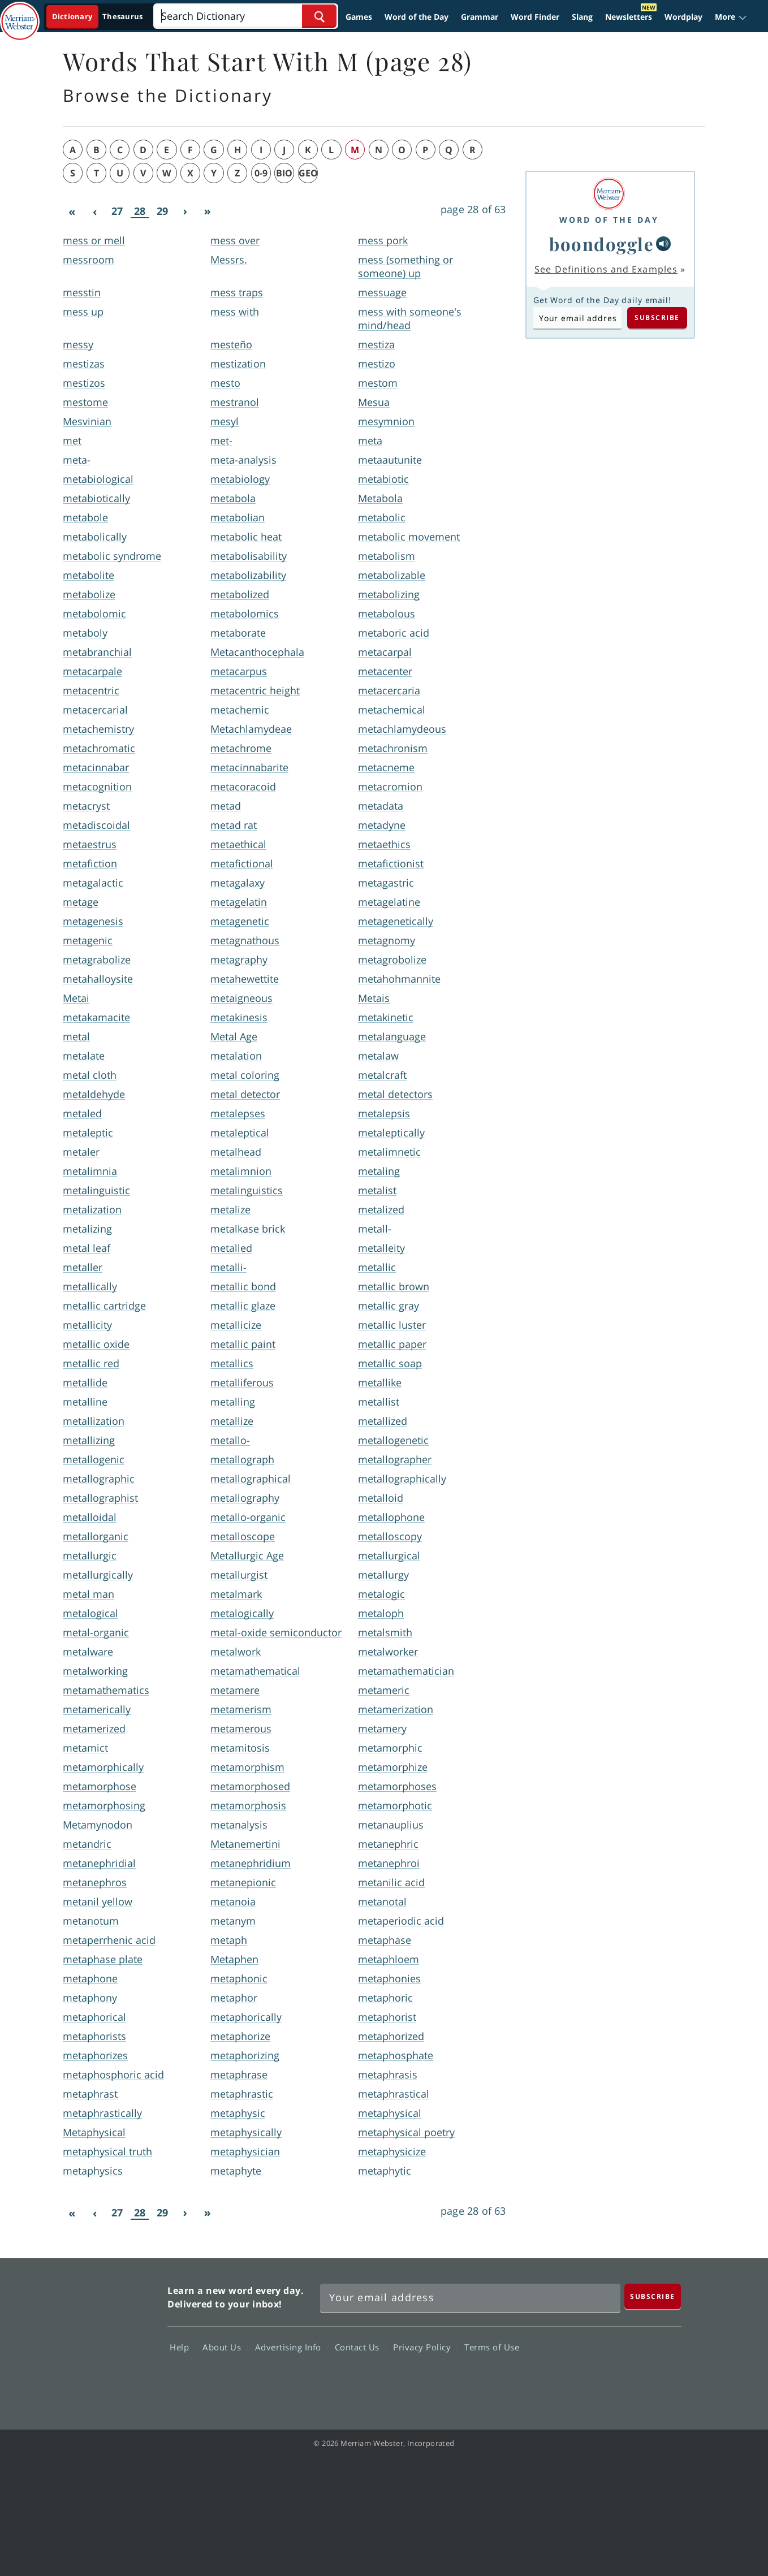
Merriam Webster (108, 2337)
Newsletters (628, 16)
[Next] (185, 211)
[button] (731, 16)
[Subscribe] (652, 2296)
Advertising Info (291, 2347)
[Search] (245, 16)
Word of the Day (416, 16)
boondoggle (601, 244)
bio (284, 173)
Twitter (578, 2380)
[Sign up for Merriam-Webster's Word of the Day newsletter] (470, 2298)
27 (117, 211)
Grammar (479, 16)
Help (182, 2347)
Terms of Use (491, 2347)
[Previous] (94, 211)
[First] (72, 211)
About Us (224, 2347)
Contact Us (360, 2347)
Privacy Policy (425, 2347)
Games (359, 16)
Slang (582, 16)
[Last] (208, 211)
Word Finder (535, 16)
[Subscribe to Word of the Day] (577, 318)
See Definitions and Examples (606, 269)
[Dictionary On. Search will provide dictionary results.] (98, 16)
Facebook (537, 2380)
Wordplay (683, 16)
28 (139, 211)
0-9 (260, 173)
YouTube (619, 2380)
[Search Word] (319, 16)
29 (162, 211)
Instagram (659, 2380)
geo (308, 173)
